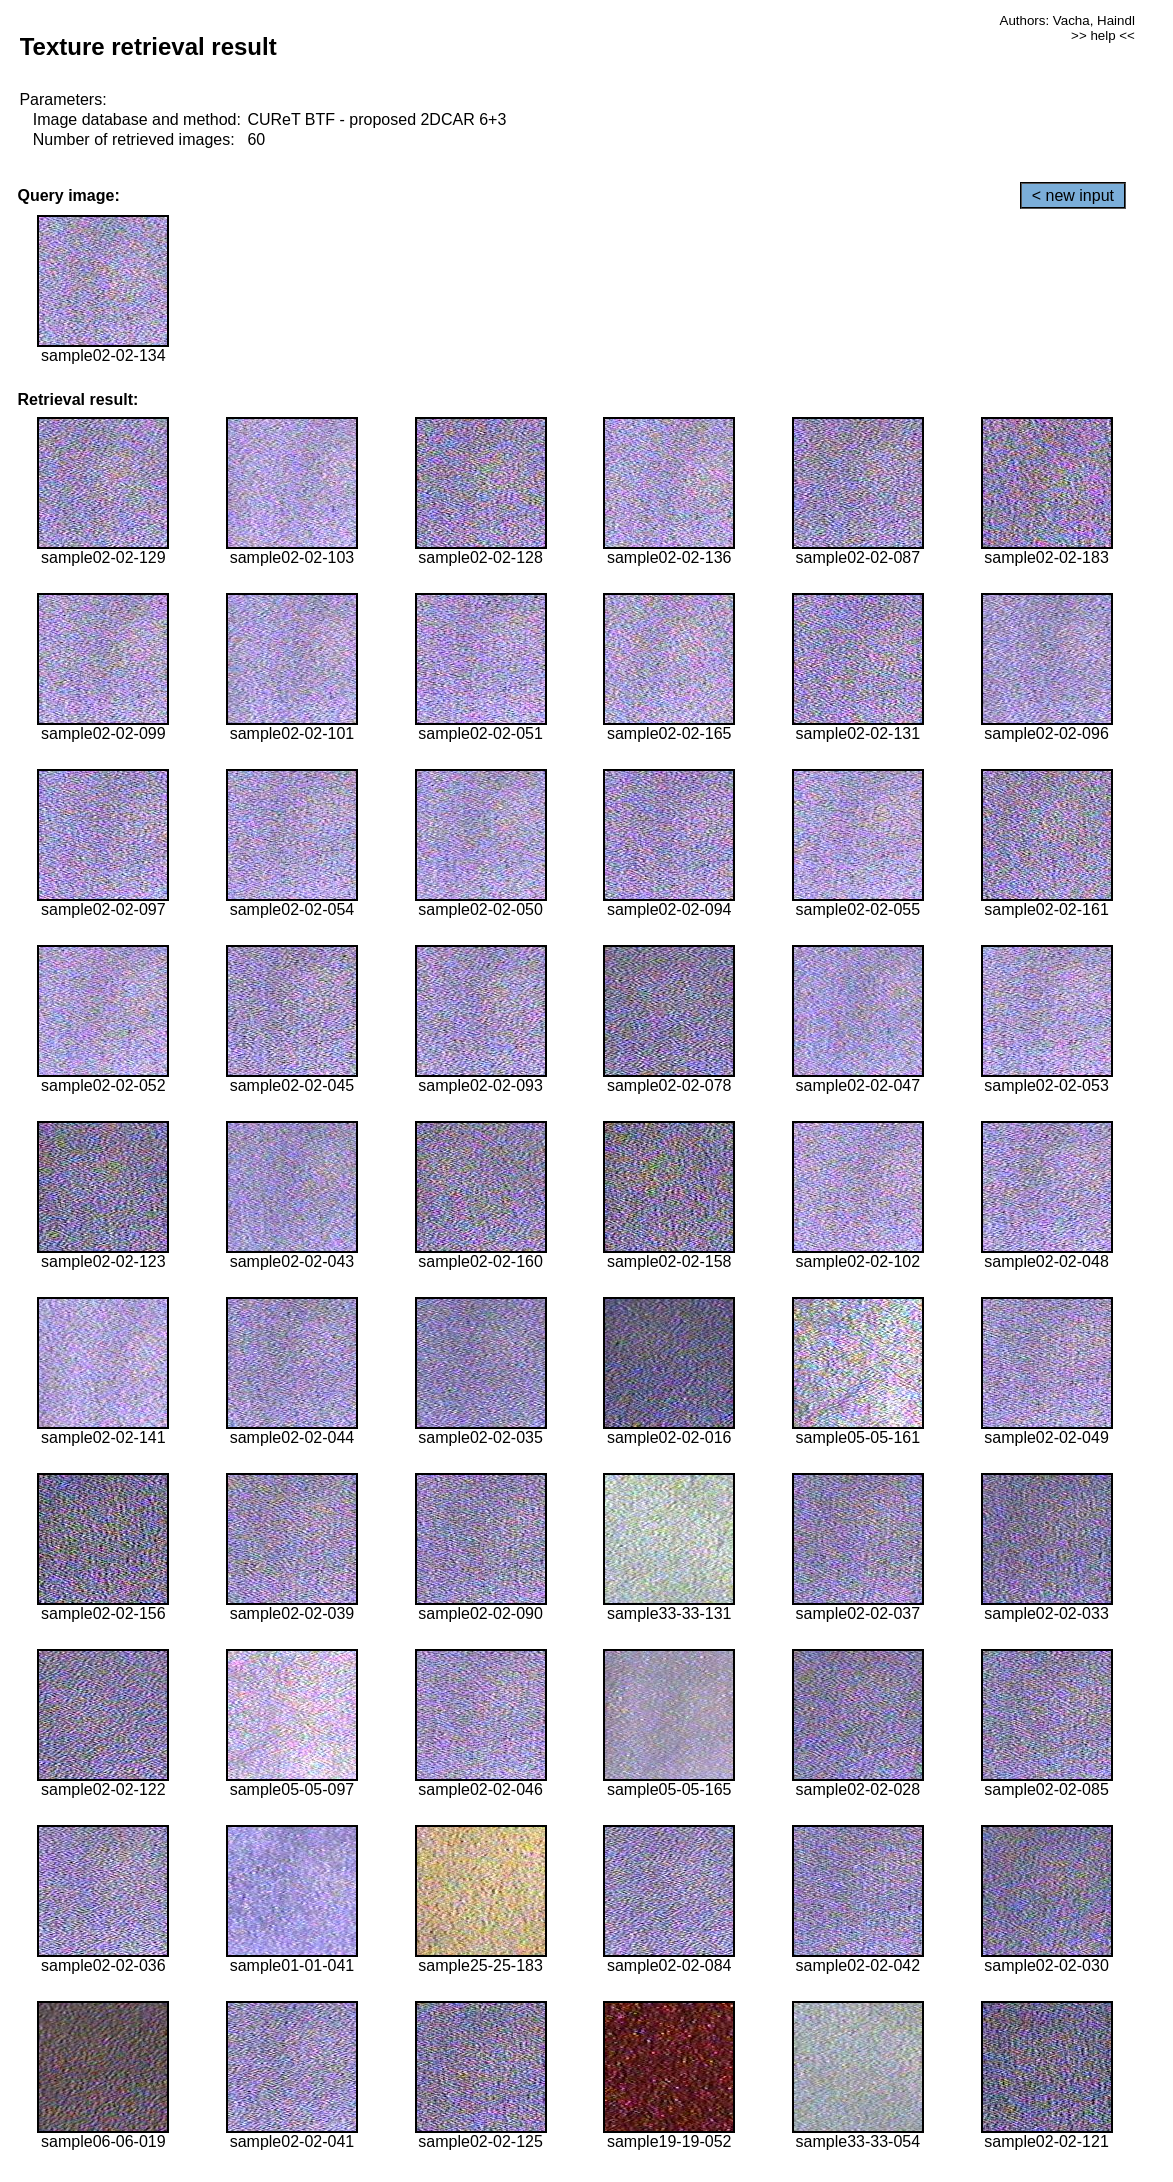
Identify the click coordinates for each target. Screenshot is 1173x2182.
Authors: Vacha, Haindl (1067, 20)
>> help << (1103, 35)
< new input (1073, 195)
